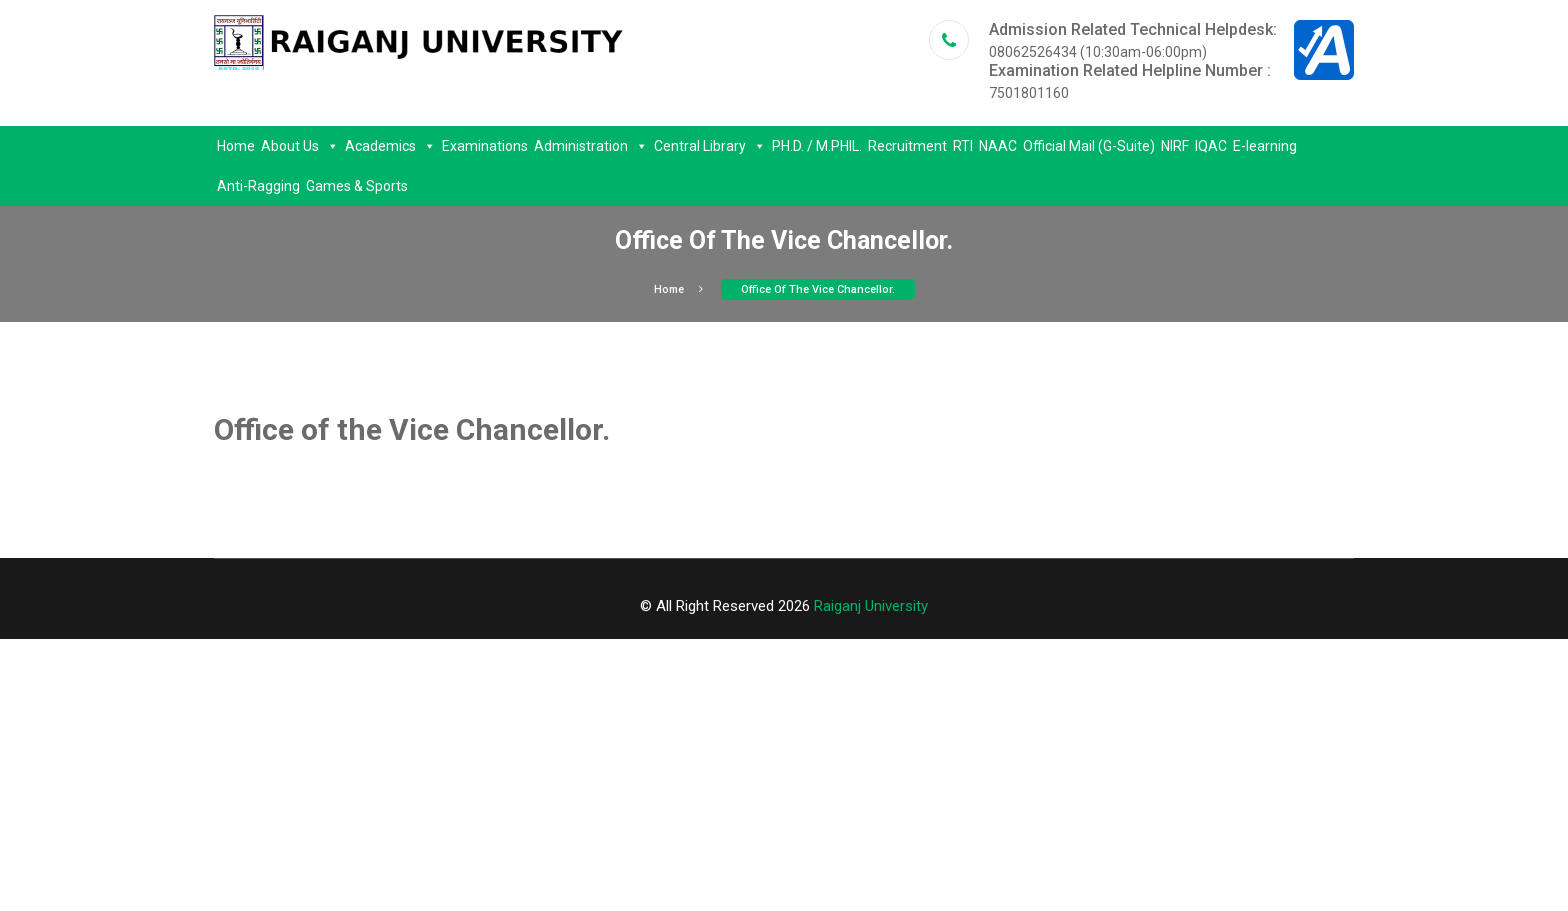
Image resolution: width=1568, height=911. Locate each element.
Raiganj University (871, 606)
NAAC (998, 146)
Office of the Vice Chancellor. (818, 289)
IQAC (1211, 146)
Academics (390, 146)
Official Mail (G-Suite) (1089, 146)
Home (236, 146)
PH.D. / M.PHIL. (817, 146)
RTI (963, 146)
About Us (300, 146)
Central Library (710, 146)
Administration (591, 146)
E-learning (1265, 146)
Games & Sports (357, 186)
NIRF (1175, 146)
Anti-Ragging (258, 186)
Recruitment (907, 146)
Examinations (485, 146)
